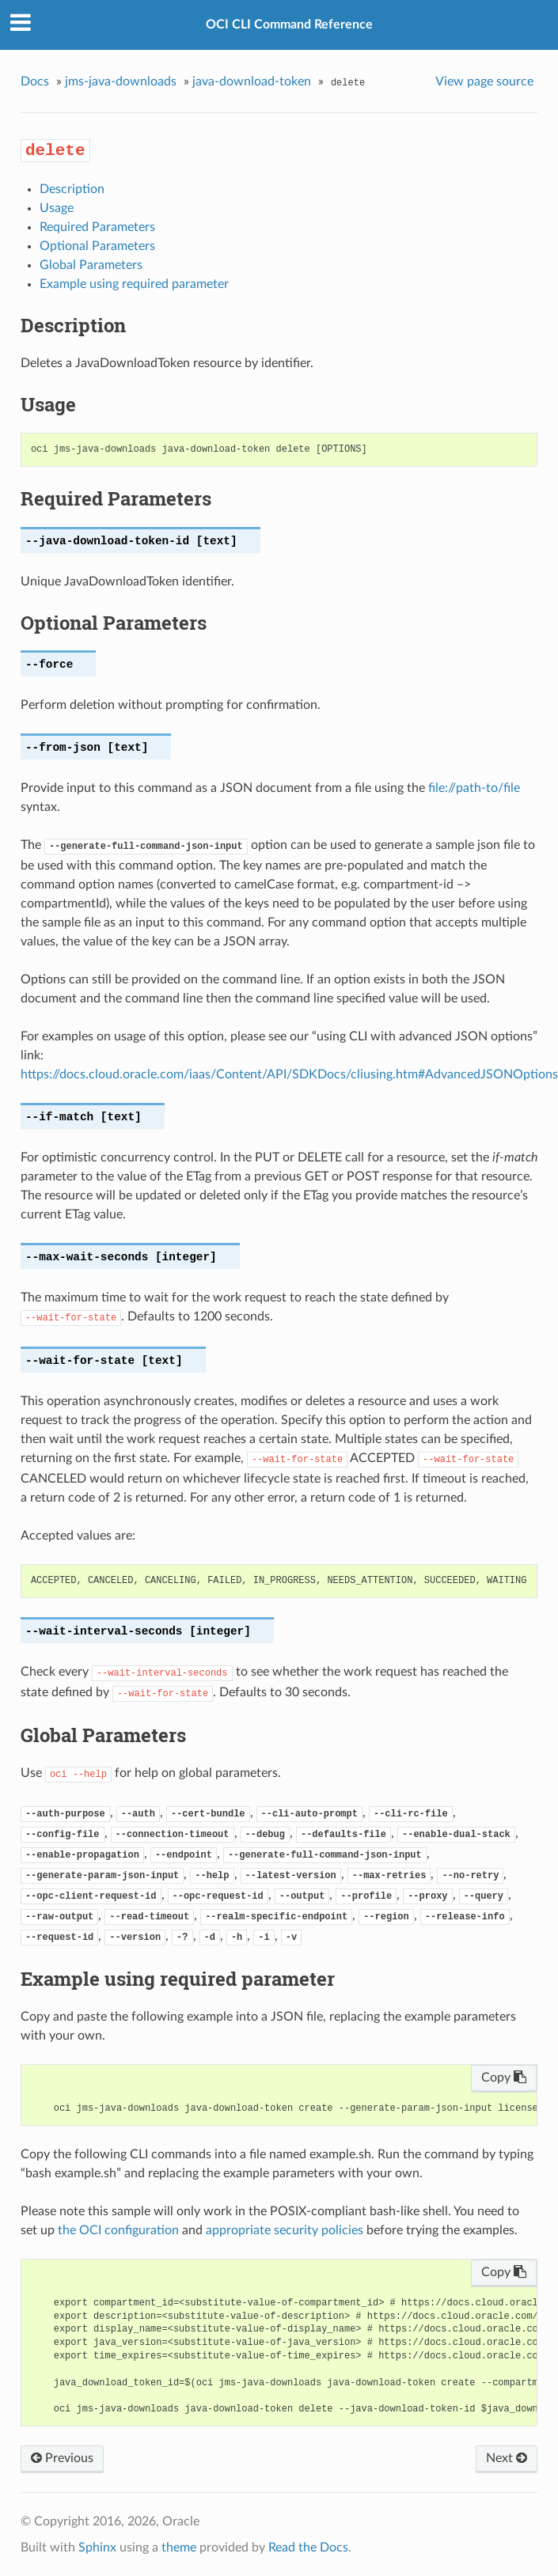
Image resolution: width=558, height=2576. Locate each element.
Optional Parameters (97, 246)
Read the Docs (308, 2547)
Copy (503, 2077)
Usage (57, 208)
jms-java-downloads (121, 81)
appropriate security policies (284, 2230)
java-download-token (251, 81)
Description (72, 189)
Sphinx (97, 2547)
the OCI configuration (118, 2230)
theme (178, 2547)
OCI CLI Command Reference (289, 24)
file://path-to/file (474, 788)
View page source (484, 81)
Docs (35, 81)
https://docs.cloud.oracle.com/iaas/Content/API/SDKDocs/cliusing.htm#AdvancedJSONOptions (289, 1074)
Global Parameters (91, 265)
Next (506, 2458)
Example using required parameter (134, 284)
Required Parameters (97, 227)
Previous (62, 2458)
